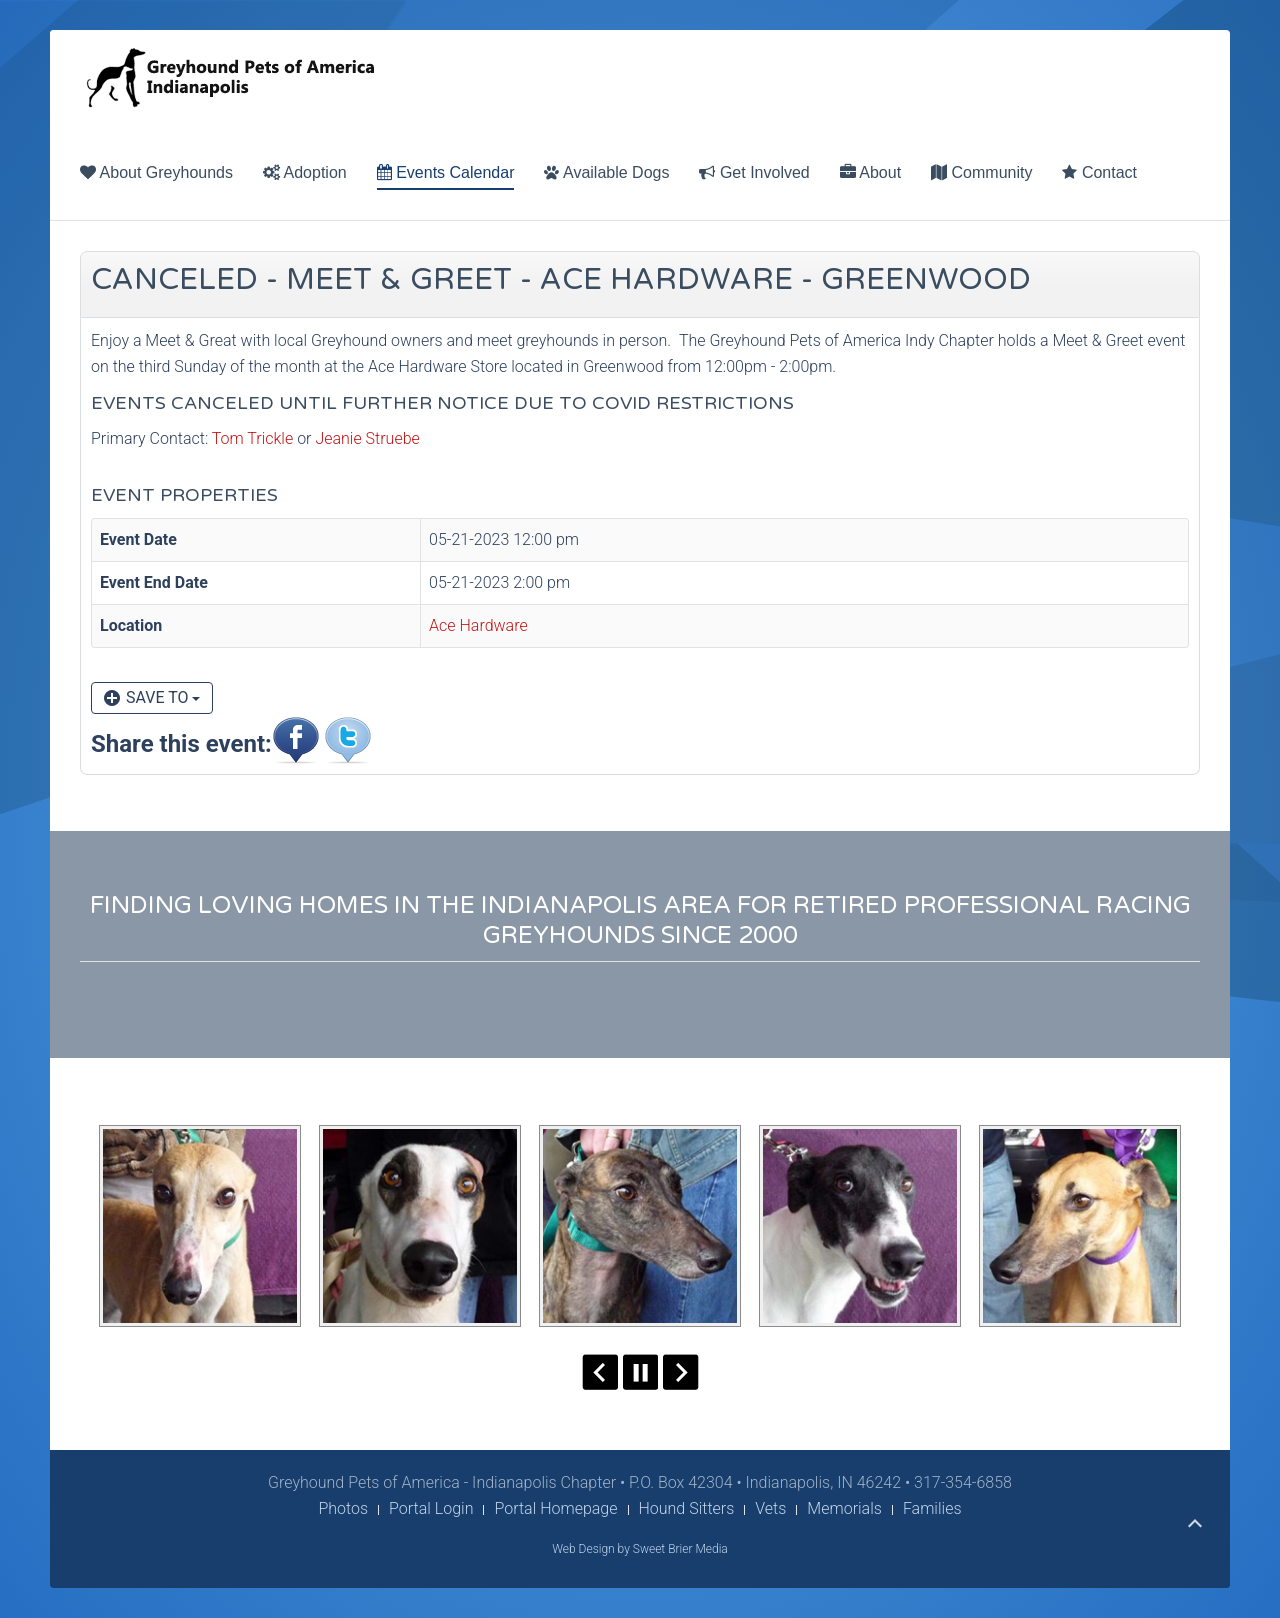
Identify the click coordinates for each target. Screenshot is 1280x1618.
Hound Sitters (687, 1508)
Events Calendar (446, 172)
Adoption (305, 172)
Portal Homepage (555, 1508)
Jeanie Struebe (367, 438)
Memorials (844, 1508)
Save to (152, 697)
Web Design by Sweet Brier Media (640, 1549)
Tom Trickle (252, 438)
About (870, 172)
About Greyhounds (156, 172)
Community (981, 172)
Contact (1099, 172)
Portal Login (431, 1508)
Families (932, 1508)
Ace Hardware (478, 625)
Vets (770, 1508)
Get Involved (754, 172)
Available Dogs (606, 172)
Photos (343, 1508)
